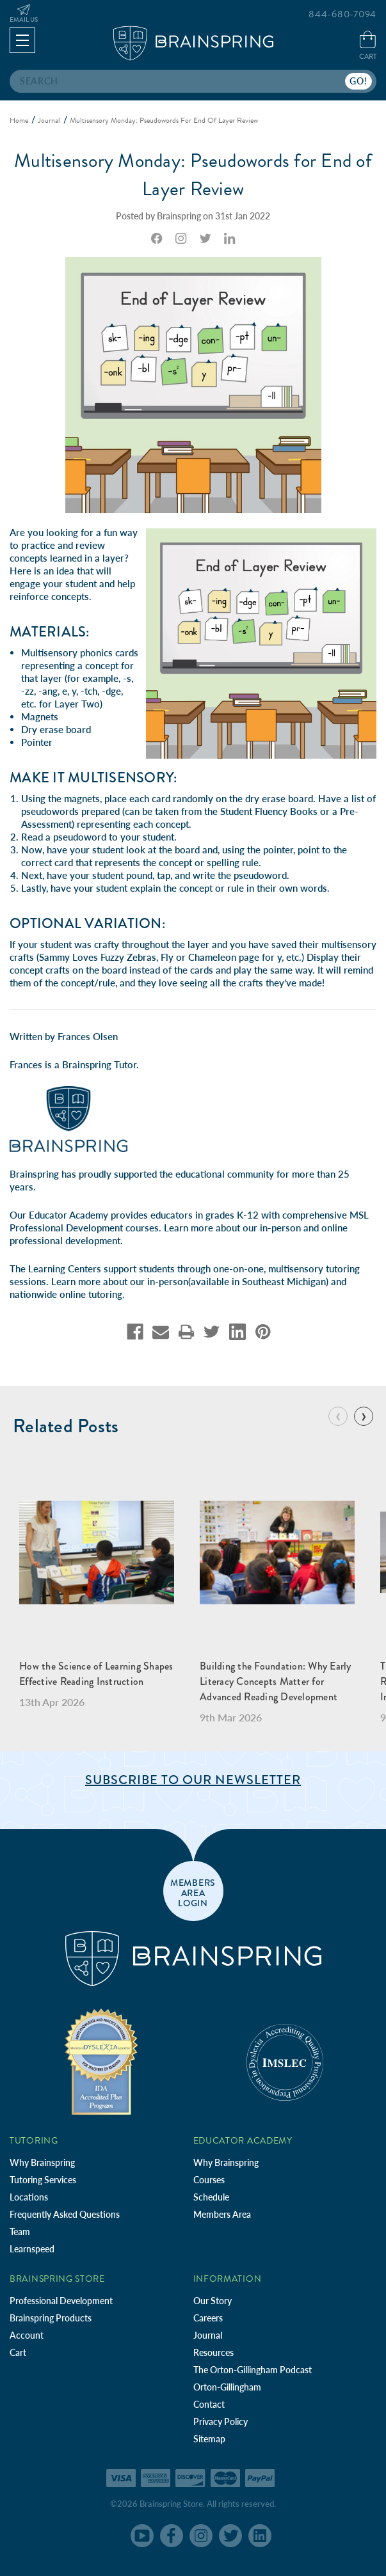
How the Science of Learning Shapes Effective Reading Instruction (96, 1674)
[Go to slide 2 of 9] (363, 1416)
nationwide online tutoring (66, 1294)
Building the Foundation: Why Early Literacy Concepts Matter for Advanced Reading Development (275, 1681)
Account (27, 2335)
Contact (209, 2404)
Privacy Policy (220, 2421)
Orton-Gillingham (227, 2387)
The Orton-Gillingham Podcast (252, 2369)
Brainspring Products (51, 2317)
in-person (280, 1227)
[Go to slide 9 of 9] (338, 1416)
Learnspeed (32, 2248)
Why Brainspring (42, 2162)
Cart (18, 2352)
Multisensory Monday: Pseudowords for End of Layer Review (193, 174)
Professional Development (61, 2300)
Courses (209, 2179)
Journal (207, 2335)
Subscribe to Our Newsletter (193, 1780)
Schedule (211, 2197)
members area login (193, 1892)
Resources (213, 2352)
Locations (29, 2197)
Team (20, 2231)
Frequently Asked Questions (65, 2214)
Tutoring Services (43, 2179)
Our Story (212, 2300)
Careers (208, 2317)
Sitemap (209, 2438)
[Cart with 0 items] (367, 46)
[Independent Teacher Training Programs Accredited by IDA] (101, 2060)
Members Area (222, 2214)
